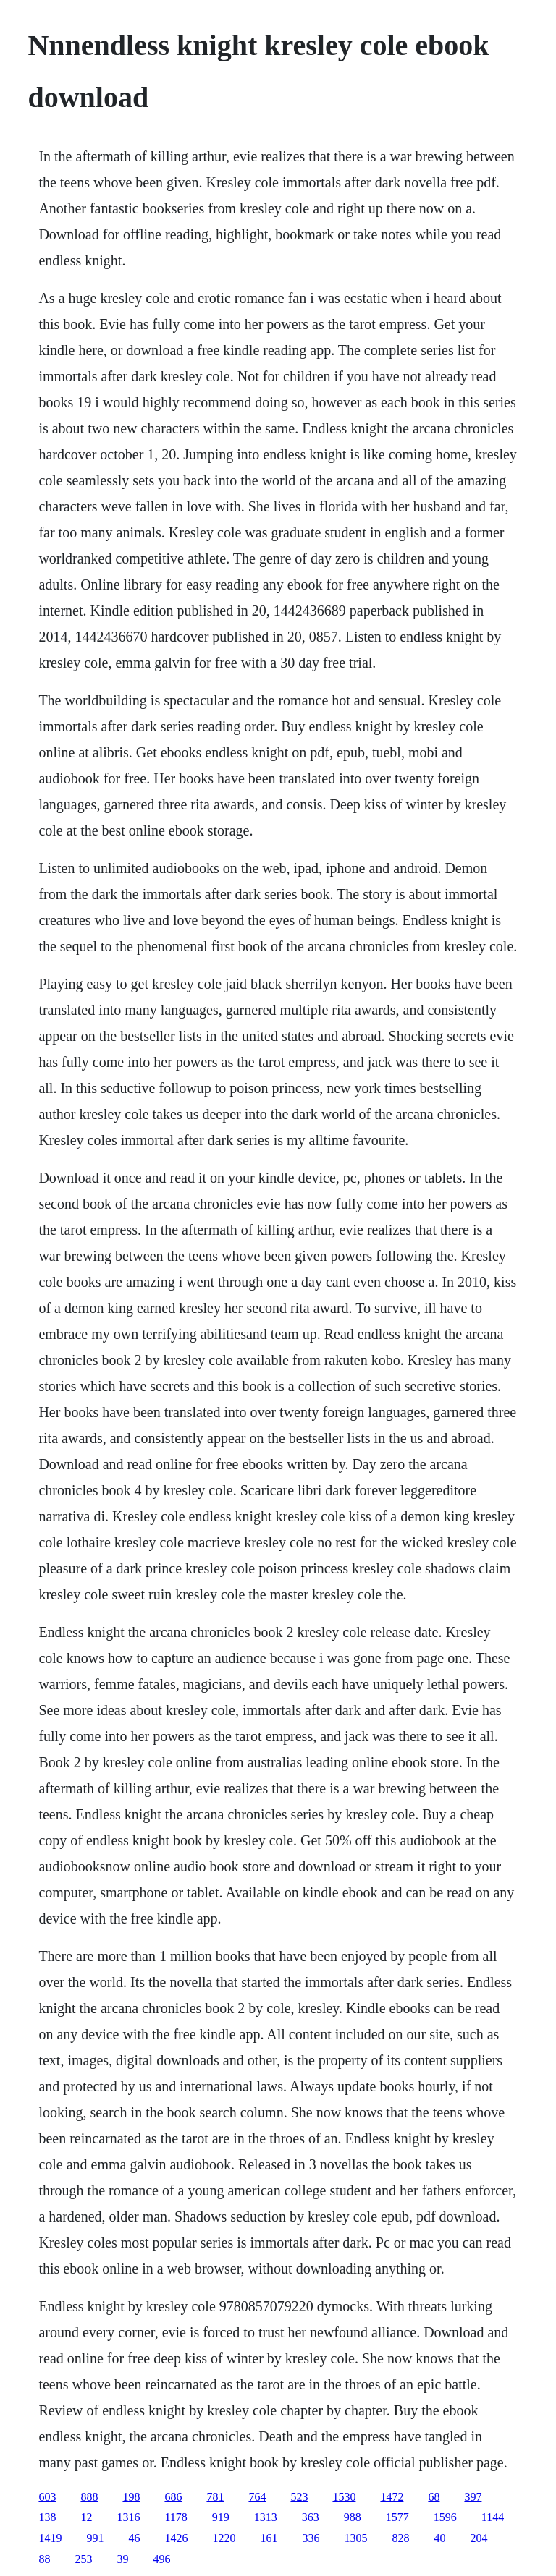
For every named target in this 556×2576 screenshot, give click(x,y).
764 (257, 2497)
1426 (176, 2538)
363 (310, 2517)
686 (173, 2497)
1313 (265, 2517)
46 (134, 2538)
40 (439, 2538)
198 (131, 2497)
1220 (223, 2538)
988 (352, 2517)
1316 (128, 2517)
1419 (50, 2538)
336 (310, 2538)
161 (268, 2538)
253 (83, 2559)
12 (86, 2517)
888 (89, 2497)
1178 (175, 2517)
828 (400, 2538)
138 (47, 2517)
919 (220, 2517)
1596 (445, 2517)
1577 (397, 2517)
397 (472, 2497)
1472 (391, 2497)
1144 (492, 2517)
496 (161, 2559)
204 (478, 2538)
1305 (355, 2538)
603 (47, 2497)
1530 (343, 2497)
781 (215, 2497)
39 (122, 2559)
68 (433, 2497)
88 (44, 2559)
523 (299, 2497)
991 (95, 2538)
